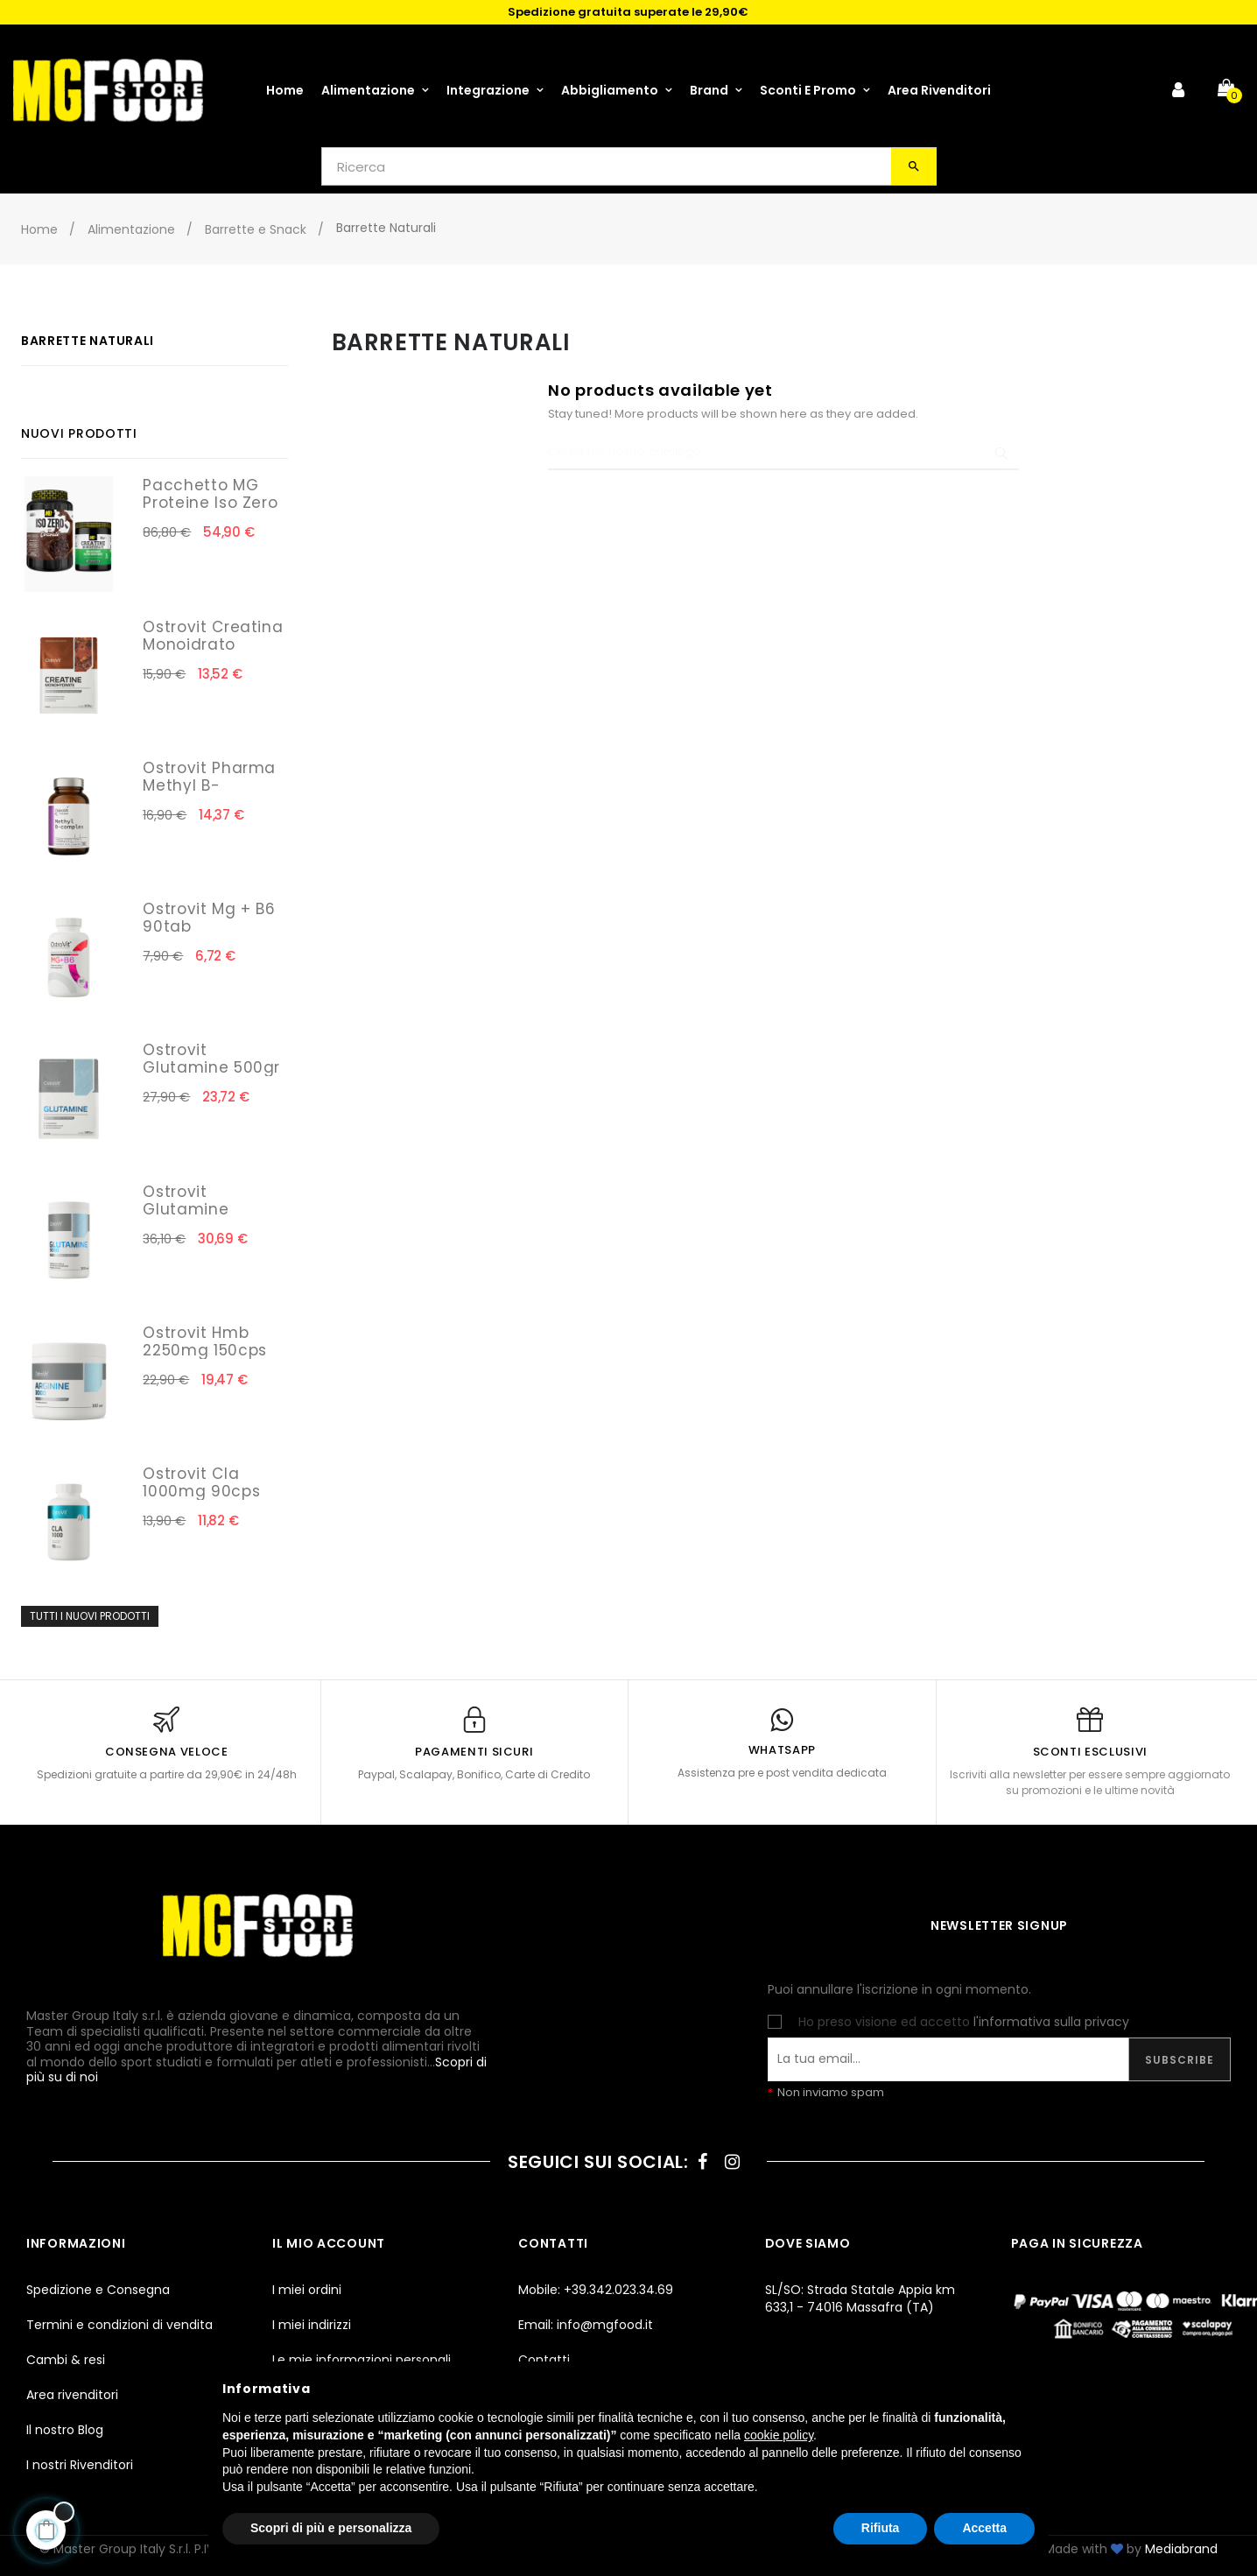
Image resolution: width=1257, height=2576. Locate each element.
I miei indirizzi (311, 2324)
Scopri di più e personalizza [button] (330, 2528)
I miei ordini (306, 2289)
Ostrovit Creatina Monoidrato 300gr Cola (213, 644)
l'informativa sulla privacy (1051, 2022)
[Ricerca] (783, 452)
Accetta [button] (984, 2528)
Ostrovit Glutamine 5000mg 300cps (208, 1209)
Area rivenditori (72, 2395)
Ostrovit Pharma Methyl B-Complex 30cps (209, 785)
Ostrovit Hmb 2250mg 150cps (204, 1341)
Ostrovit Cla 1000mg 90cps (201, 1482)
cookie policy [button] (778, 2435)
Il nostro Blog (64, 2430)
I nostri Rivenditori (79, 2465)
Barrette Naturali (87, 340)
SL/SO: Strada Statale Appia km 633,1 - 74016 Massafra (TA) (860, 2298)
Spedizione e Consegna (98, 2289)
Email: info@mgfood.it (585, 2324)
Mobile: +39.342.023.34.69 (595, 2289)
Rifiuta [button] (880, 2528)
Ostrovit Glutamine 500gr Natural (211, 1067)
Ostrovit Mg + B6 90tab (209, 917)
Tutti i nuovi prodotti (90, 1615)
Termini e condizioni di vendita (119, 2324)
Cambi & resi (65, 2359)
